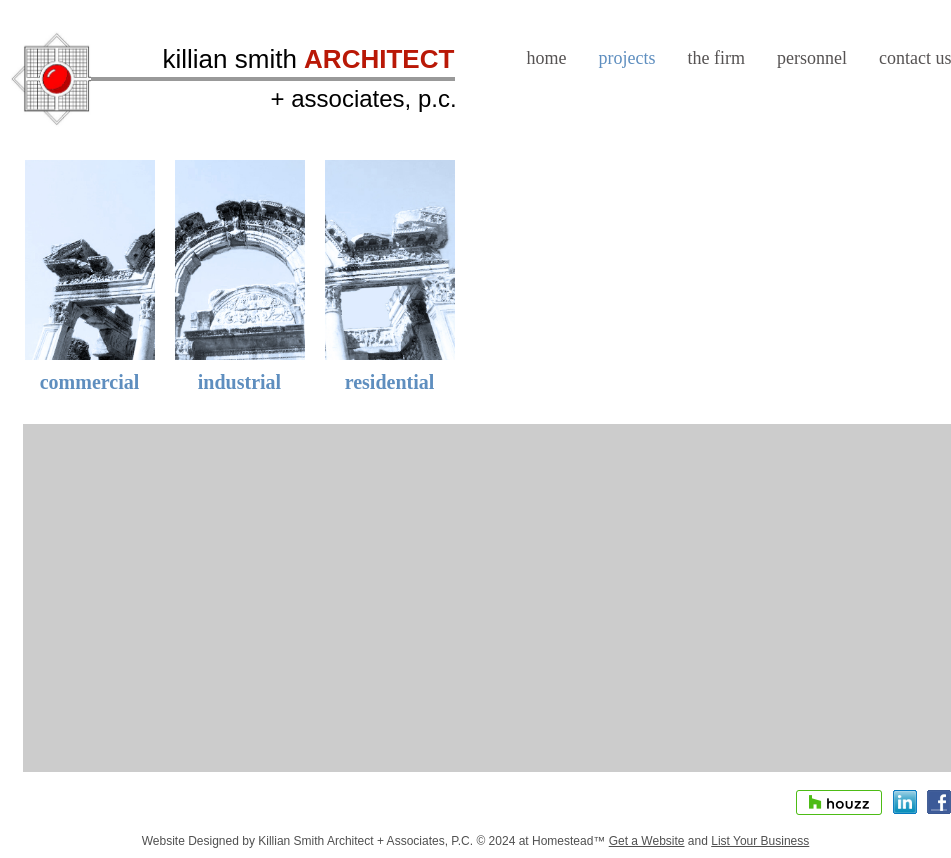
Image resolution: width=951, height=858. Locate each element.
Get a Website (647, 841)
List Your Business (760, 841)
